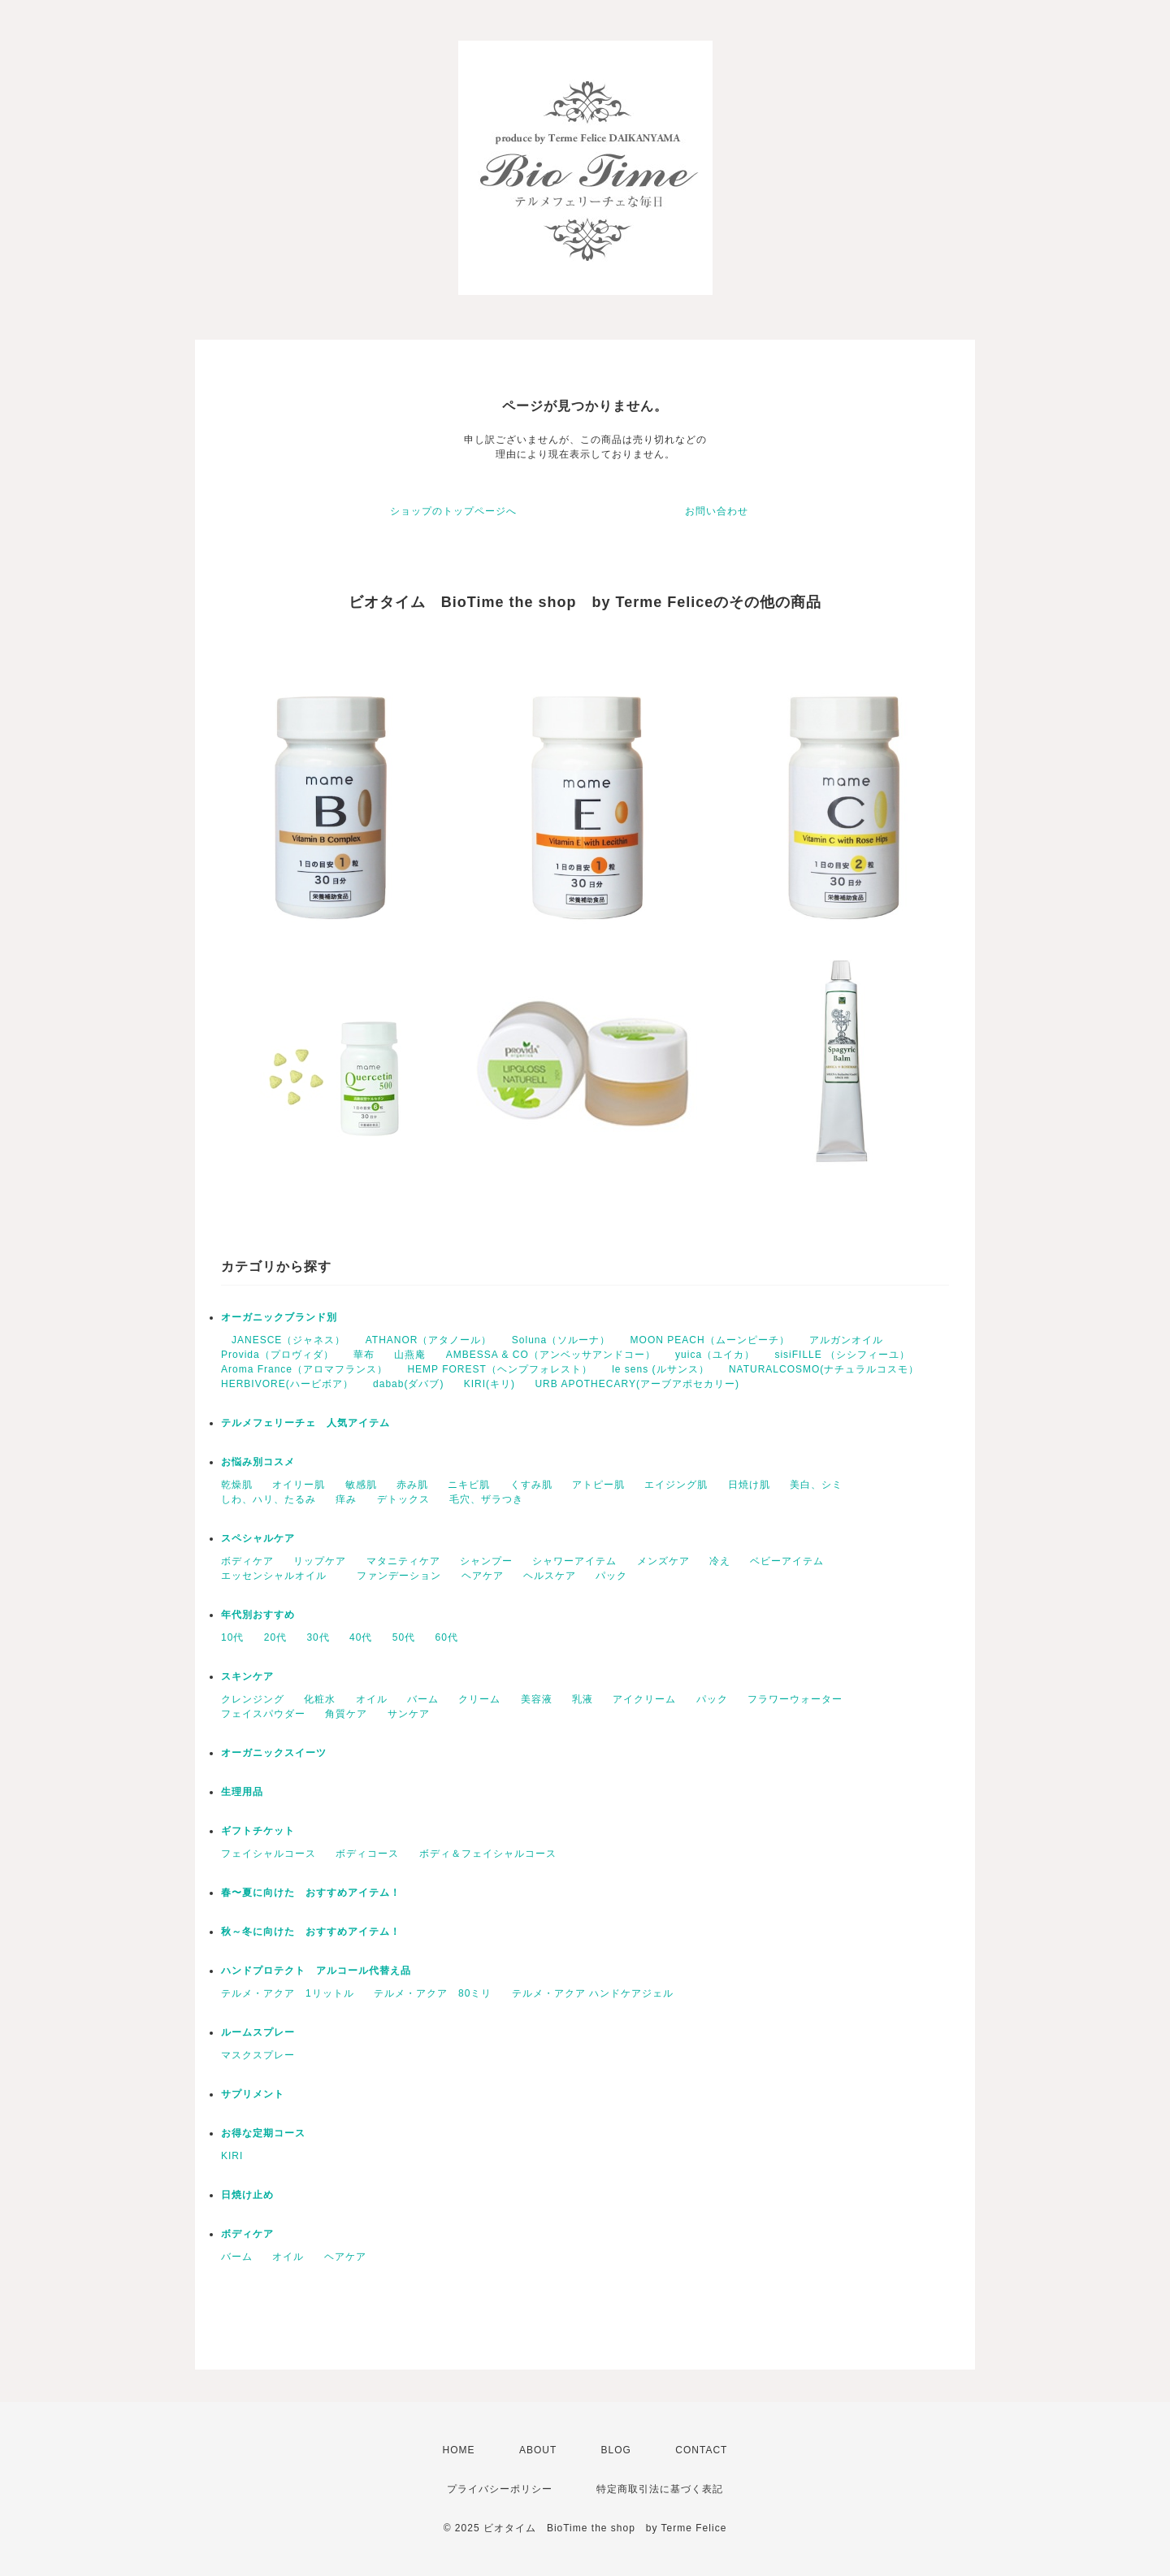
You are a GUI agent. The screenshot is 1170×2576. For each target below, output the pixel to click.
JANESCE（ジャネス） (283, 1340)
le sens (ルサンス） (660, 1369)
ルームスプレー (258, 2032)
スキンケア (247, 1676)
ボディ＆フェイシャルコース (488, 1853)
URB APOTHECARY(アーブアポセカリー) (637, 1384)
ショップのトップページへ (453, 511)
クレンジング (252, 1699)
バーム (423, 1699)
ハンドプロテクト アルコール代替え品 (316, 1970)
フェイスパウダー (263, 1714)
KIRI (232, 2156)
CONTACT (701, 2450)
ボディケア (247, 1561)
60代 (447, 1637)
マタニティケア (403, 1561)
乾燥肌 (237, 1484)
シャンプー (486, 1561)
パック (611, 1575)
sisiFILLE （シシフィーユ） (842, 1354)
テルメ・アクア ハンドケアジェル (598, 1993)
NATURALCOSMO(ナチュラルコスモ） (824, 1369)
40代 (360, 1637)
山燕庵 (410, 1354)
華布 (364, 1354)
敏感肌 (361, 1484)
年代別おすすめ (258, 1614)
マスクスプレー (258, 2055)
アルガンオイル (846, 1340)
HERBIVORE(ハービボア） (287, 1384)
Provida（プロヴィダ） (277, 1354)
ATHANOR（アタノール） (429, 1340)
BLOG (616, 2450)
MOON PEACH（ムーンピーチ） (710, 1340)
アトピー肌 (598, 1484)
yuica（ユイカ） (715, 1354)
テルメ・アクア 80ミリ (433, 1993)
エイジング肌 (676, 1484)
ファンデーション (399, 1575)
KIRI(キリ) (489, 1384)
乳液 (582, 1699)
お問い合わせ (716, 511)
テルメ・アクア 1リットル (287, 1993)
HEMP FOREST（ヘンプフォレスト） (499, 1369)
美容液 (536, 1699)
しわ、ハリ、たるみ (268, 1499)
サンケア (409, 1714)
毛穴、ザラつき (486, 1499)
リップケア (319, 1561)
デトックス (403, 1499)
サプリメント (252, 2094)
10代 (232, 1637)
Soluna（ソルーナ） (561, 1340)
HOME (459, 2450)
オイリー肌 (298, 1484)
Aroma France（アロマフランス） (304, 1369)
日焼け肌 (749, 1484)
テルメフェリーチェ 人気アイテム (305, 1423)
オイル (372, 1699)
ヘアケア (483, 1575)
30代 (317, 1637)
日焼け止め (247, 2195)
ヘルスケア (549, 1575)
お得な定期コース (263, 2133)
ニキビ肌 (469, 1484)
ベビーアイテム (787, 1561)
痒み (346, 1499)
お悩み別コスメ (258, 1462)
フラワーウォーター (795, 1699)
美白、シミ (816, 1484)
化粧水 (320, 1699)
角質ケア (346, 1714)
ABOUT (538, 2450)
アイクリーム (644, 1699)
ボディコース (367, 1853)
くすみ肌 (531, 1484)
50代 (403, 1637)
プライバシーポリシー (499, 2489)
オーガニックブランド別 (279, 1317)
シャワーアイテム (574, 1561)
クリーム (479, 1699)
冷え (719, 1561)
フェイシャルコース (268, 1853)
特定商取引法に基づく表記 (659, 2489)
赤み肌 (412, 1484)
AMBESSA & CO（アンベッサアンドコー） (551, 1354)
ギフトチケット (258, 1831)
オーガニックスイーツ (274, 1753)
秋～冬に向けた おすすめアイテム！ (311, 1931)
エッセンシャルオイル (279, 1575)
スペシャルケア (258, 1538)
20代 (275, 1637)
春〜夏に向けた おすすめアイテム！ (311, 1892)
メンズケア (663, 1561)
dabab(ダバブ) (408, 1384)
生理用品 (242, 1792)
